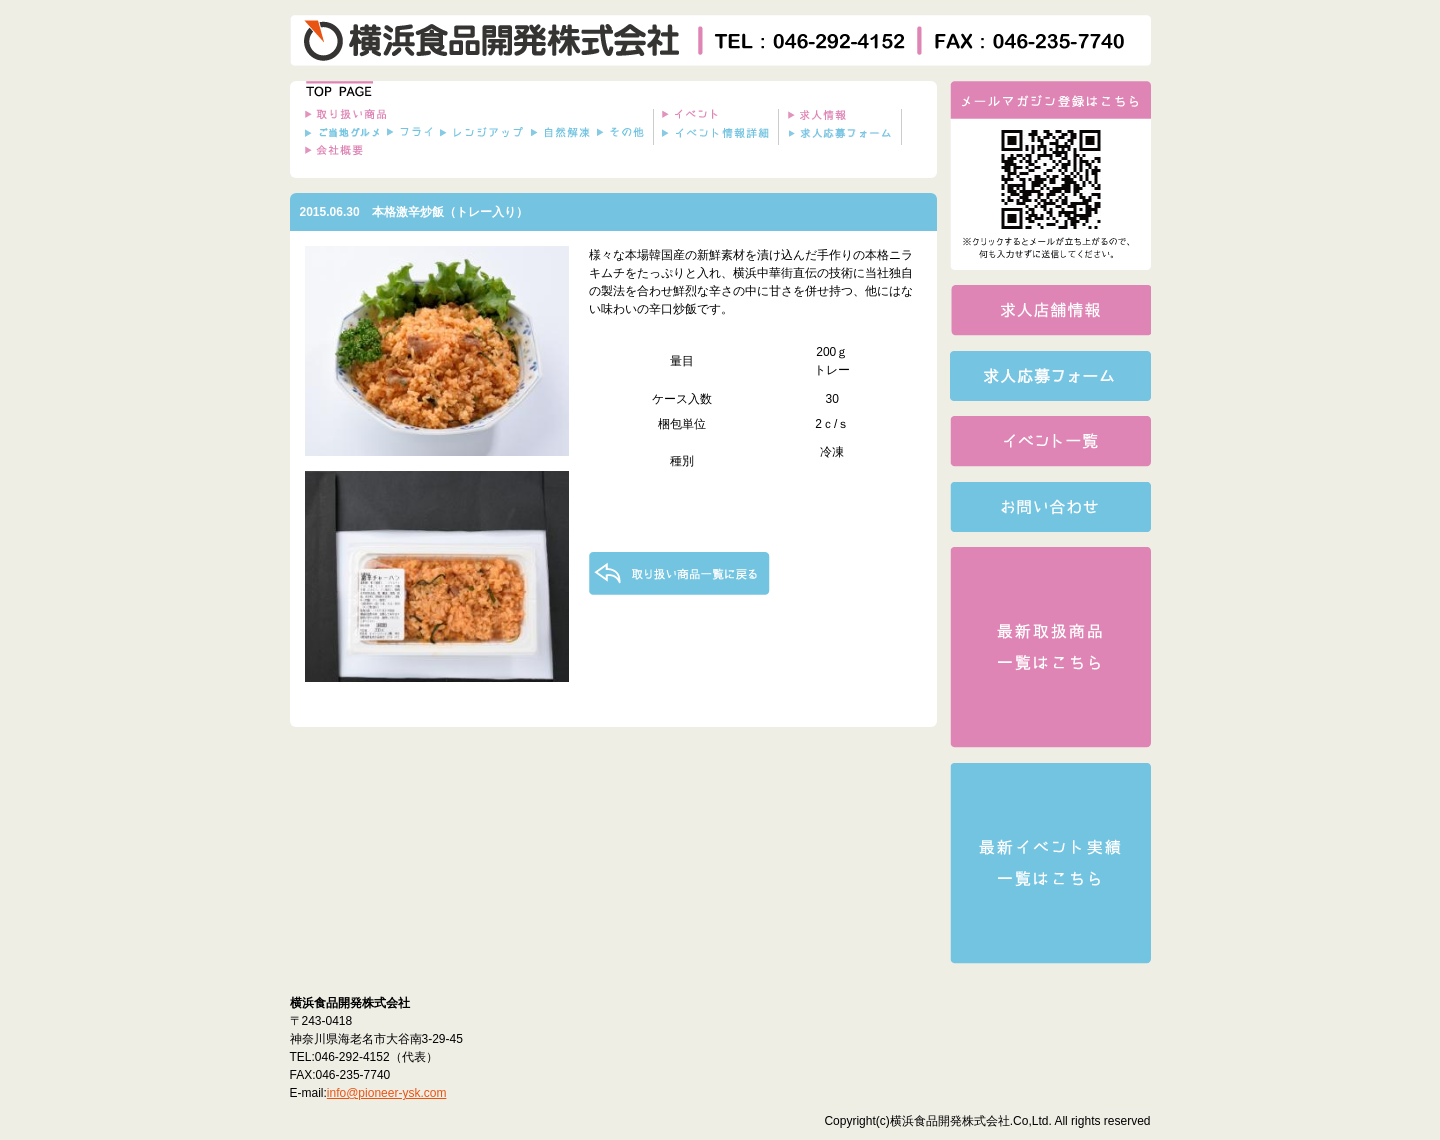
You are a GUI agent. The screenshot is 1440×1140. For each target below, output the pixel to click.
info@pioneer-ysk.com (387, 1093)
